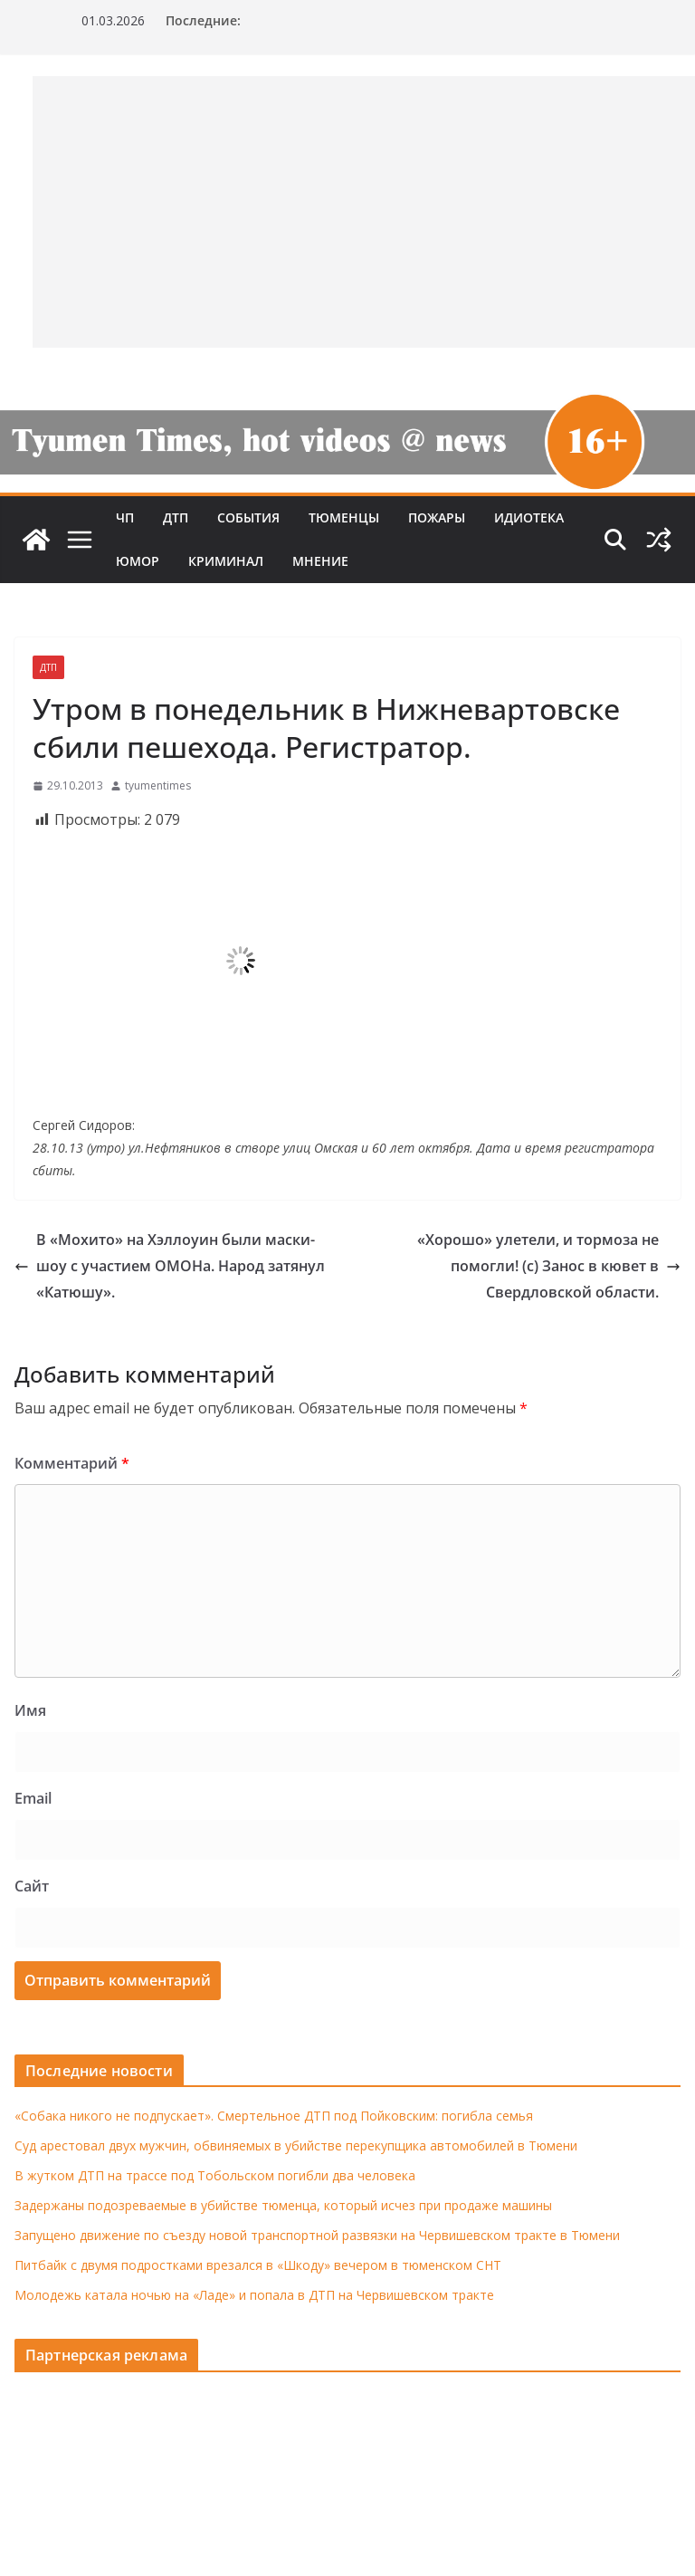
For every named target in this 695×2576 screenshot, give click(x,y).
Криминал (225, 561)
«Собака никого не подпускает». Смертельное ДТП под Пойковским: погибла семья (273, 2115)
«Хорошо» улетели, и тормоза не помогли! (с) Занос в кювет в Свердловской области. (549, 1266)
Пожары (436, 517)
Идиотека (529, 517)
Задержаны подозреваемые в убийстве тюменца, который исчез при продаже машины (283, 2205)
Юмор (137, 561)
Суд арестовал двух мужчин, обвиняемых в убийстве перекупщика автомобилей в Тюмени (295, 2145)
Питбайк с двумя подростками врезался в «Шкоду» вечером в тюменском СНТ (257, 2265)
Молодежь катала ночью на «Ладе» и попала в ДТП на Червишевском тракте (254, 2294)
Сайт (31, 1886)
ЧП (125, 517)
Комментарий (71, 1463)
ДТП (175, 517)
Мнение (320, 561)
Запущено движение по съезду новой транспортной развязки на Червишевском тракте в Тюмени (317, 2235)
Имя (30, 1710)
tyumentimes (158, 785)
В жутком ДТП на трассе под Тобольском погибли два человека (214, 2175)
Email (33, 1798)
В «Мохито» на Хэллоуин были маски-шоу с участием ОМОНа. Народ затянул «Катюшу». (169, 1266)
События (248, 517)
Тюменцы (344, 517)
